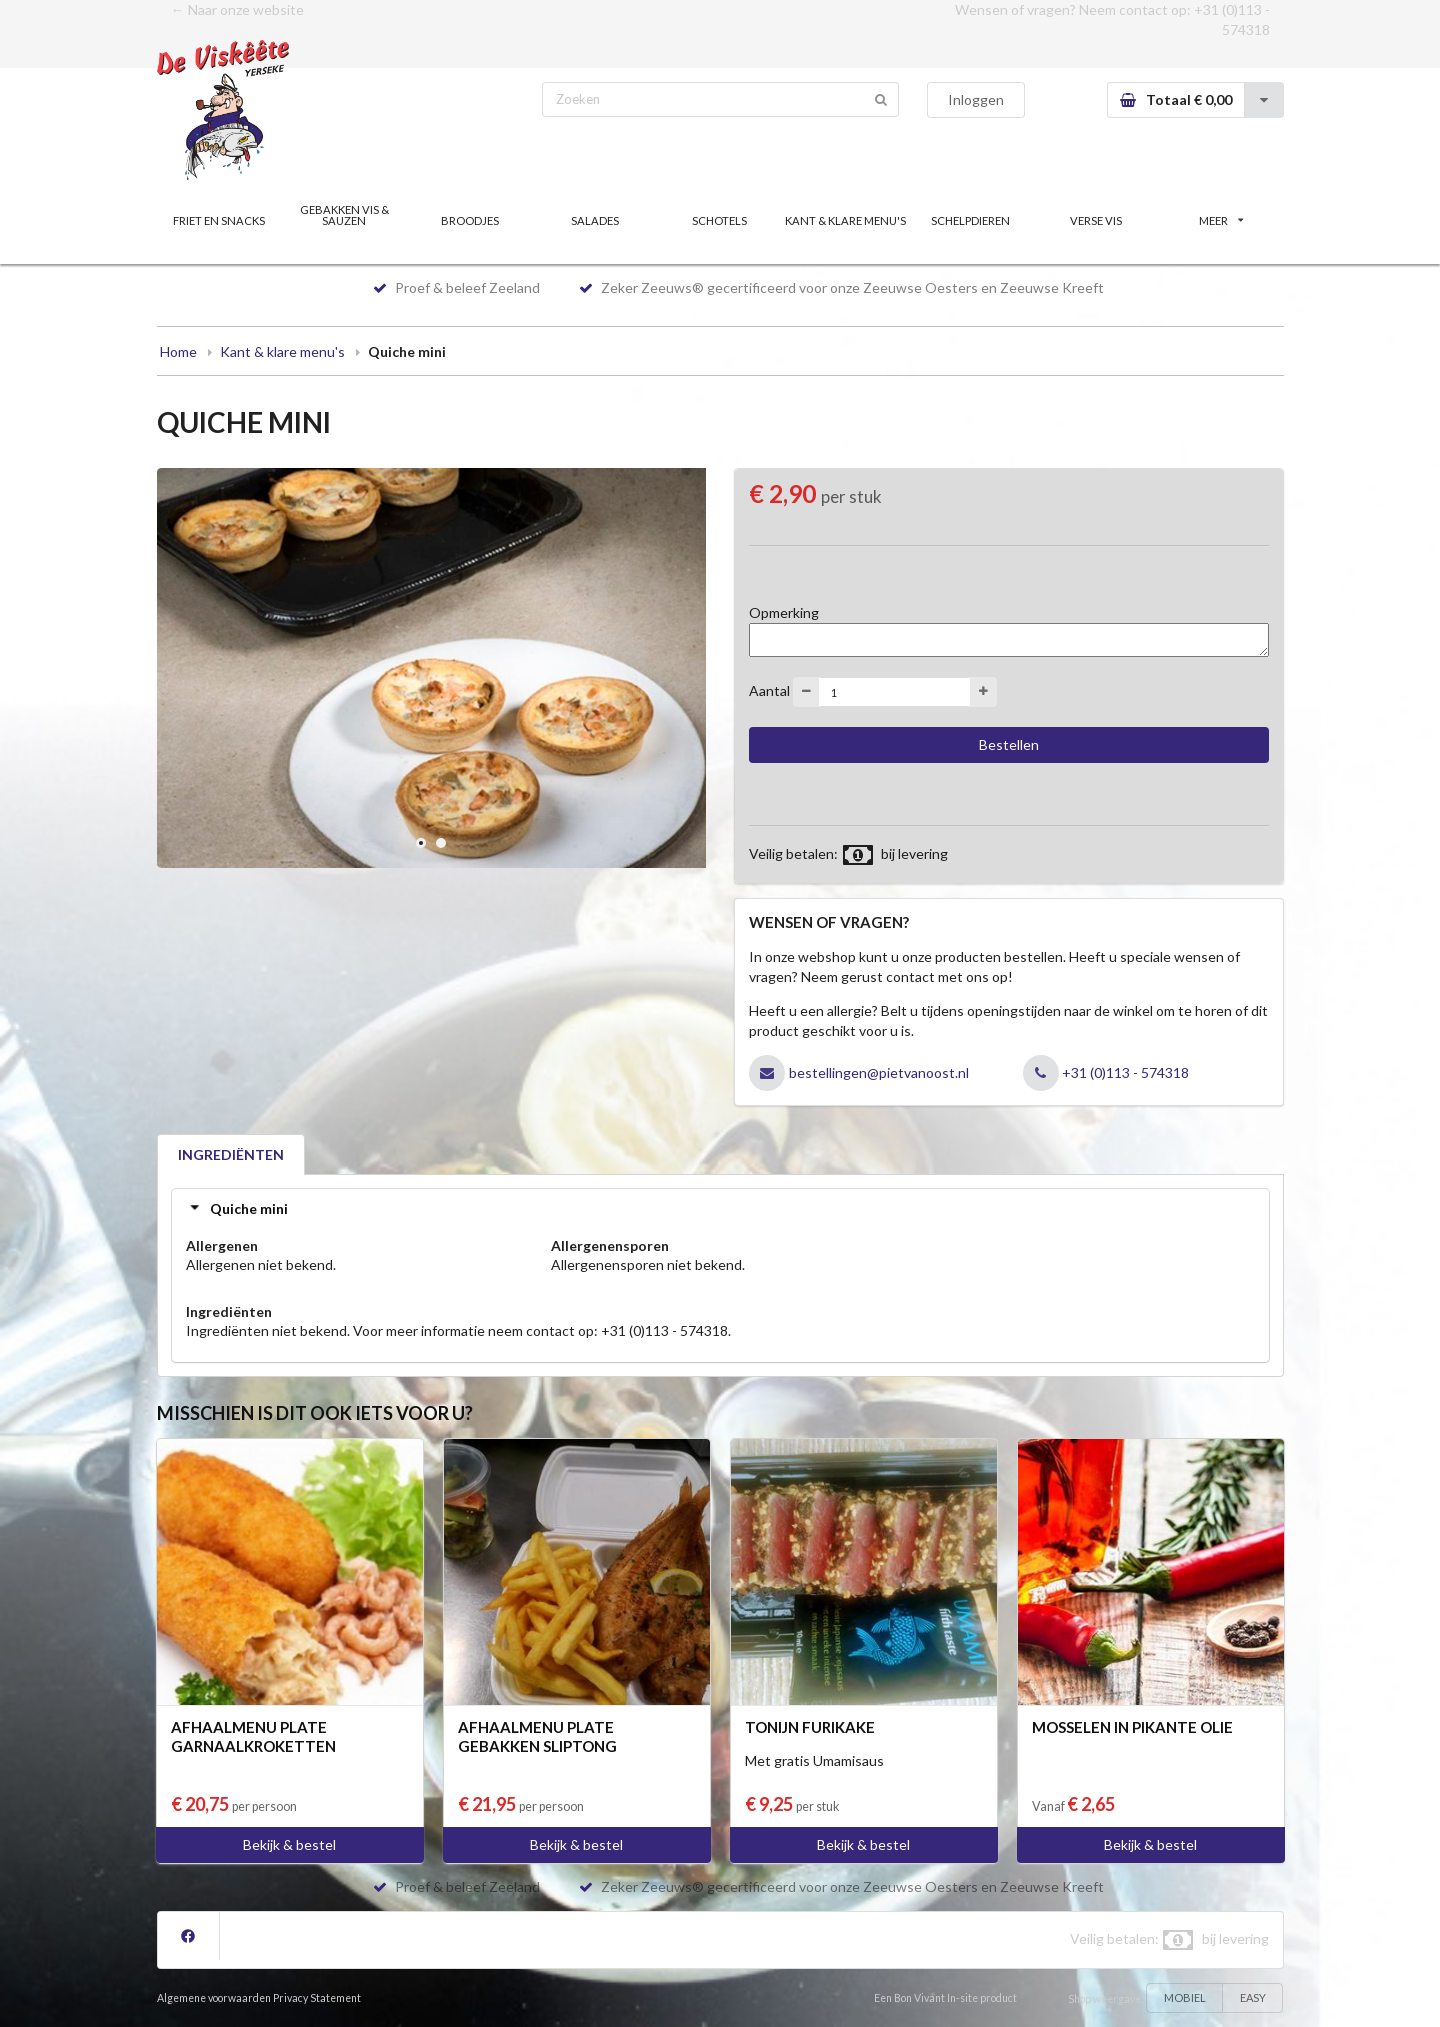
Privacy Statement (317, 1998)
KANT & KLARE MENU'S (845, 220)
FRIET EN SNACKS (219, 220)
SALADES (595, 220)
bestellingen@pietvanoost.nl (879, 1072)
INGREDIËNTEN (231, 1154)
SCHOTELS (719, 220)
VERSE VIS (1096, 220)
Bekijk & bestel (289, 1844)
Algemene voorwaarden (214, 1998)
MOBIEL (1185, 1997)
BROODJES (470, 220)
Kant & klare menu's (282, 351)
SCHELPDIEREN (970, 220)
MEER (1221, 220)
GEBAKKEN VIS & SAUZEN (344, 215)
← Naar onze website (237, 9)
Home (178, 351)
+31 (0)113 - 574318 (1125, 1072)
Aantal (769, 690)
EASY (1253, 1997)
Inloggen (976, 99)
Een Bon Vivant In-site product (945, 1998)
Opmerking (784, 612)
